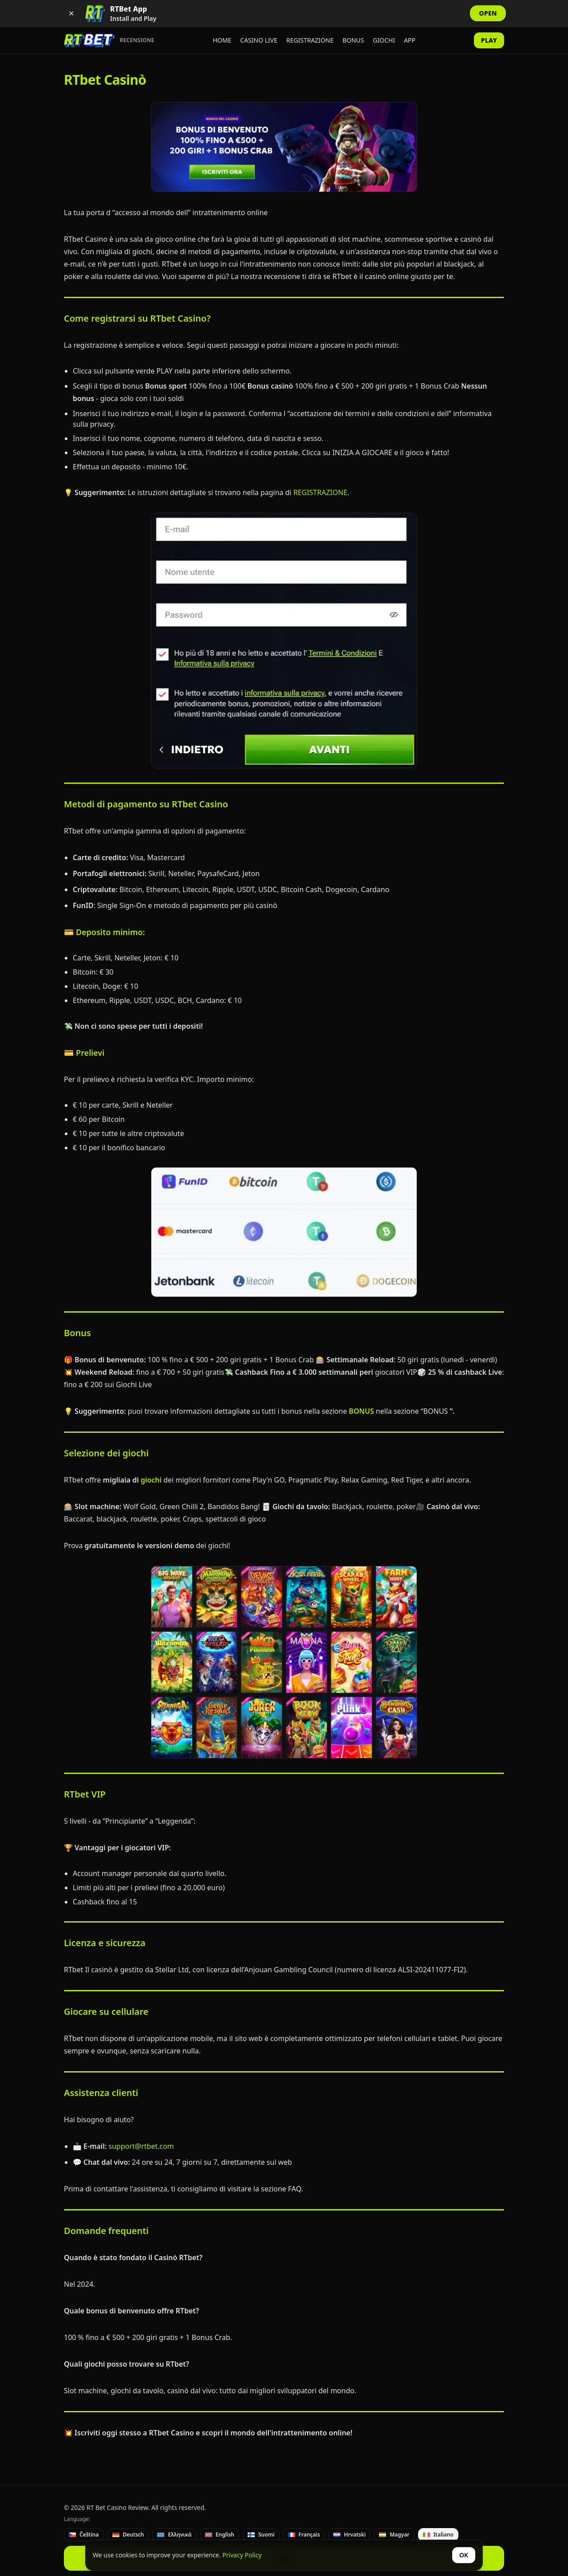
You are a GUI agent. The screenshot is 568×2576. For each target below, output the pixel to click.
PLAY (489, 40)
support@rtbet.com (140, 2146)
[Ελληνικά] (174, 2534)
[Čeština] (84, 2534)
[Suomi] (261, 2534)
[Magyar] (394, 2534)
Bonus (353, 40)
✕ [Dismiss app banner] (71, 13)
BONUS (360, 1411)
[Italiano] (438, 2534)
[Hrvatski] (349, 2534)
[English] (219, 2534)
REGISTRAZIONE (319, 492)
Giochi (384, 40)
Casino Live (258, 40)
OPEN (488, 13)
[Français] (304, 2534)
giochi (150, 1480)
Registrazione (310, 40)
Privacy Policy (241, 2555)
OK (463, 2555)
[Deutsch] (128, 2534)
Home (222, 40)
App (409, 40)
